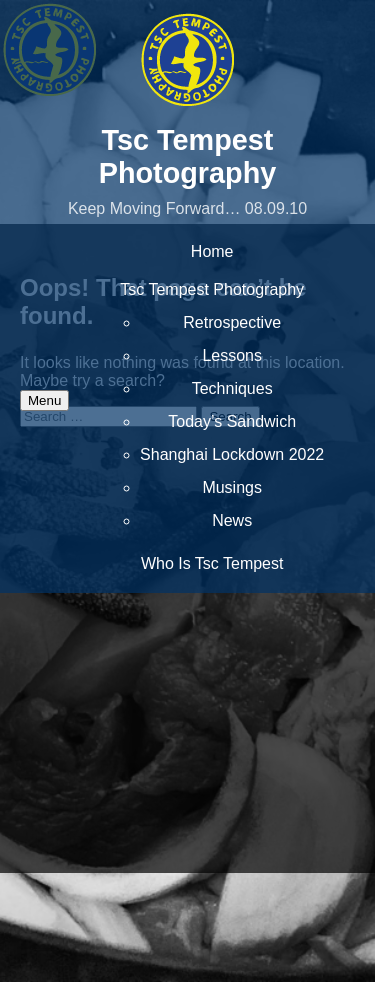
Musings (232, 487)
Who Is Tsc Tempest (212, 563)
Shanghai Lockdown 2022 (232, 454)
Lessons (232, 355)
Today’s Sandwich (232, 421)
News (232, 520)
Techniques (232, 388)
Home (212, 251)
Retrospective (232, 322)
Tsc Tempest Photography (188, 156)
